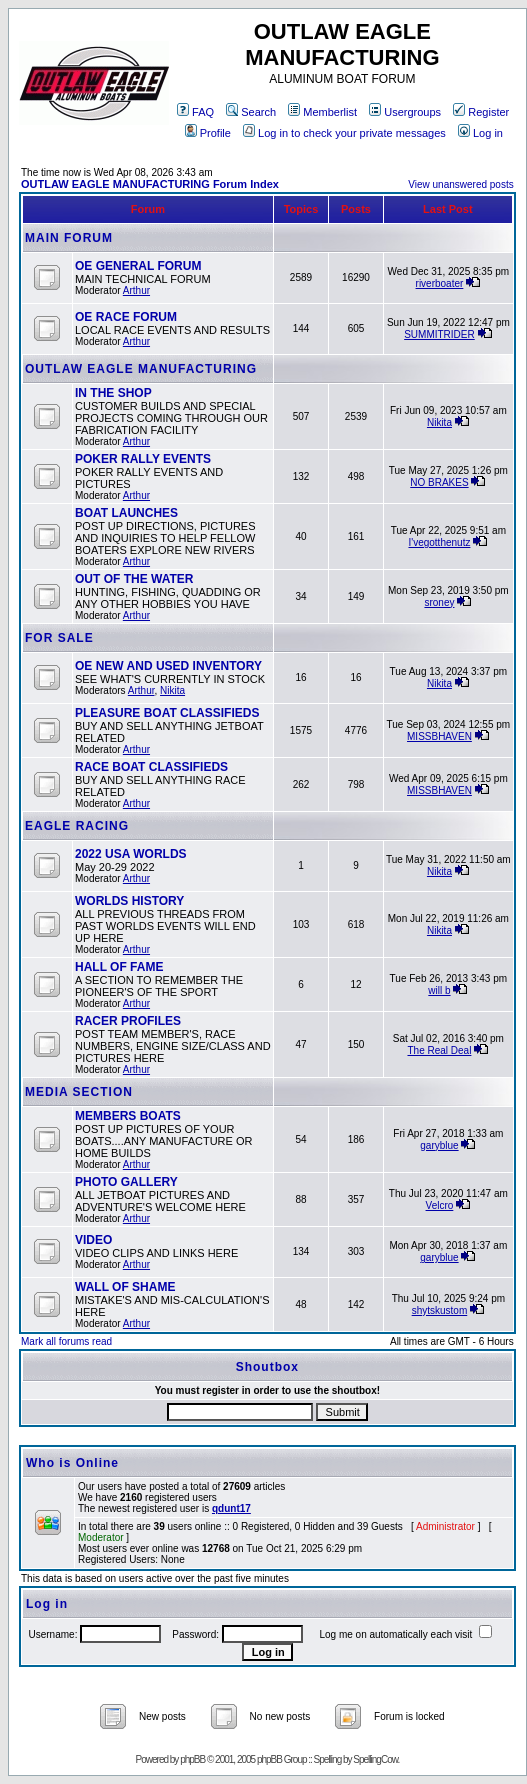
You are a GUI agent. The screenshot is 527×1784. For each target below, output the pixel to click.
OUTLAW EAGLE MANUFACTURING (141, 369)
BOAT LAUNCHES (126, 513)
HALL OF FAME (119, 967)
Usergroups (405, 112)
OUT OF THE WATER (134, 579)
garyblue (439, 1145)
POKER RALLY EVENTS (143, 459)
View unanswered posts (460, 184)
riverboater (440, 283)
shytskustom (440, 1310)
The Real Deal (439, 1050)
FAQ (195, 112)
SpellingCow (375, 1759)
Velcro (440, 1205)
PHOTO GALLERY (126, 1182)
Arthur (136, 290)
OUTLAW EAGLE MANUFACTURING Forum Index (150, 184)
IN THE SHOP (113, 393)
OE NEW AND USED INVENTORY (168, 666)
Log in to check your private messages (344, 133)
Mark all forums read (66, 1341)
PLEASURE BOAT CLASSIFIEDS (167, 713)
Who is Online (72, 1463)
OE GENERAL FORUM (138, 266)
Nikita (439, 422)
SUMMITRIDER (439, 334)
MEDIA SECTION (79, 1092)
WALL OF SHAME (125, 1287)
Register (481, 112)
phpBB (192, 1759)
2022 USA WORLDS (131, 854)
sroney (439, 602)
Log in (480, 133)
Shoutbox (267, 1367)
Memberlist (322, 112)
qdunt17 (231, 1508)
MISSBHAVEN (439, 736)
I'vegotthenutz (439, 542)
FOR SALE (59, 638)
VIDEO (93, 1240)
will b (439, 990)
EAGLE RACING (77, 826)
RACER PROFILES (128, 1021)
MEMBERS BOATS (128, 1116)
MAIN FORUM (69, 238)
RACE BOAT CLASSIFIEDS (151, 767)
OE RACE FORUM (126, 317)
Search (251, 112)
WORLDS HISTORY (129, 901)
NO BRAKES (439, 482)
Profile (208, 133)
